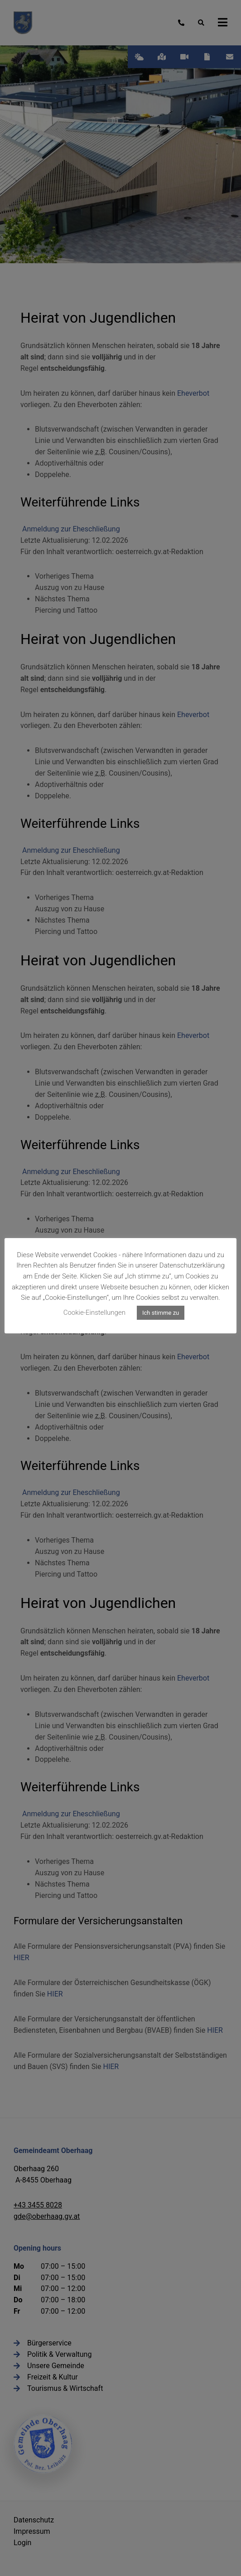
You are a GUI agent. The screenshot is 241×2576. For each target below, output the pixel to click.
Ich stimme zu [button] (160, 1312)
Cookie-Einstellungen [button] (94, 1312)
